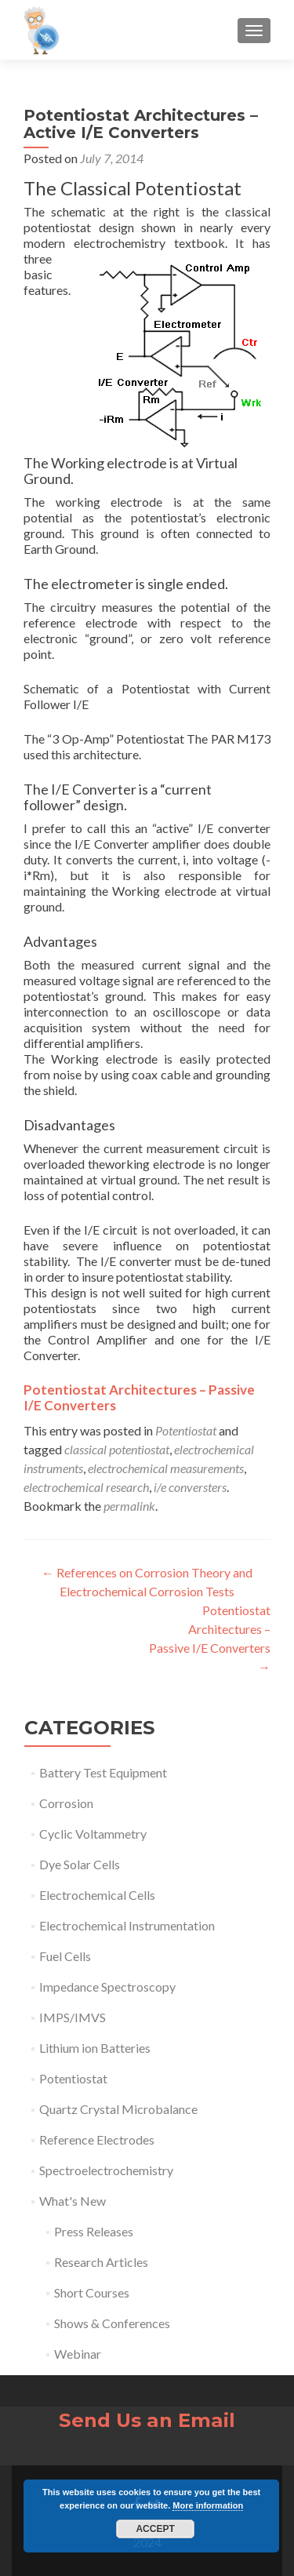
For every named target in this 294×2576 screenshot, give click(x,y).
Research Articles (101, 2261)
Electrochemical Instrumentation (127, 1925)
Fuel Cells (65, 1955)
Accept (155, 2528)
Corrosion (66, 1803)
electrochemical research (86, 1486)
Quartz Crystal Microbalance (118, 2108)
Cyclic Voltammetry (93, 1833)
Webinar (77, 2353)
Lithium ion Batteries (95, 2047)
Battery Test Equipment (103, 1772)
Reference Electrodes (96, 2139)
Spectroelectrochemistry (106, 2170)
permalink (129, 1505)
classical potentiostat (116, 1449)
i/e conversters (190, 1486)
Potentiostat (185, 1430)
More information (207, 2505)
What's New (72, 2200)
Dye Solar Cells (79, 1864)
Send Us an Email (147, 2420)
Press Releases (93, 2231)
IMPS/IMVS (72, 2017)
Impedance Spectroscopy (107, 1986)
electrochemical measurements (166, 1468)
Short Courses (91, 2292)
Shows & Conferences (112, 2323)
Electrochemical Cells (97, 1894)
